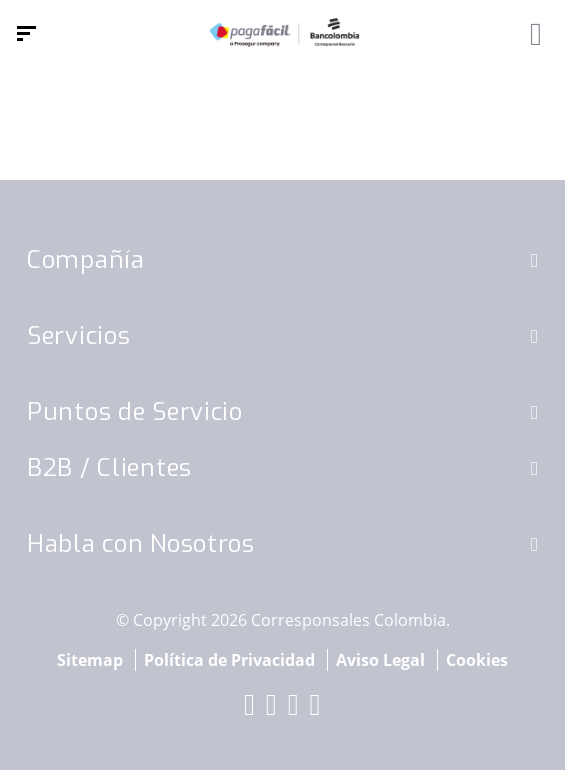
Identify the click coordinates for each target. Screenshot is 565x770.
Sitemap (90, 660)
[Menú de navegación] (26, 33)
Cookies (477, 660)
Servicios (78, 336)
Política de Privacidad (229, 660)
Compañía (86, 260)
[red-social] (250, 709)
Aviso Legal (380, 660)
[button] (534, 260)
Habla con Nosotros (141, 544)
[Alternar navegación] (529, 33)
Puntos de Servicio (135, 412)
